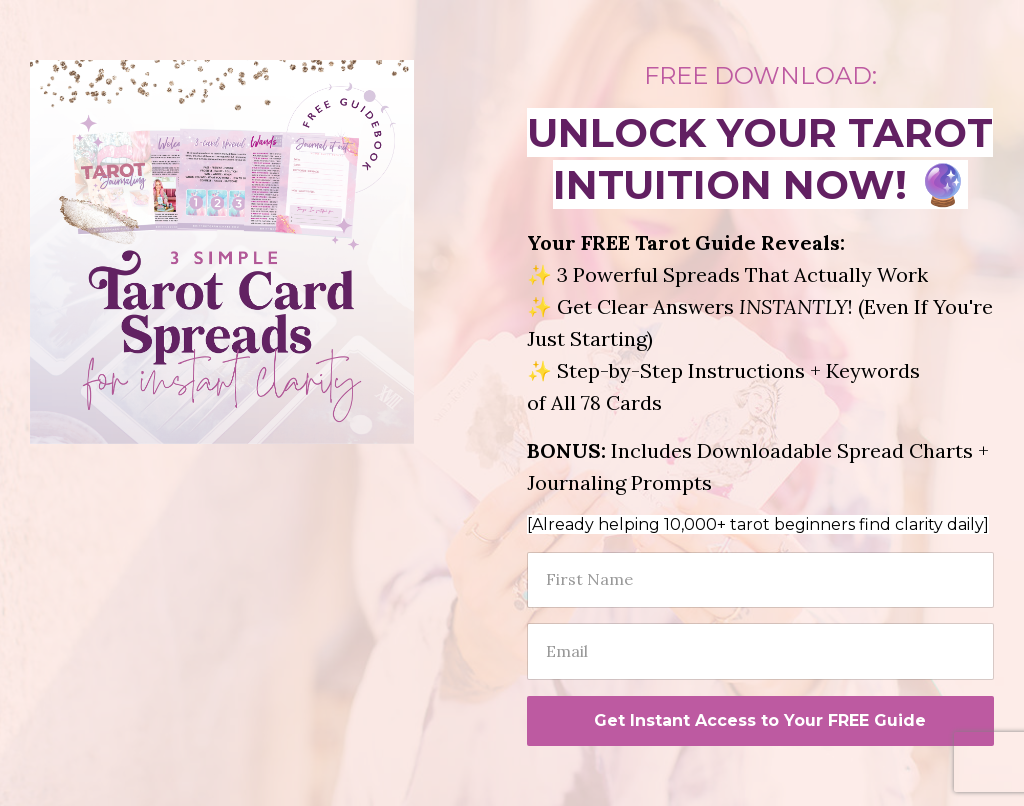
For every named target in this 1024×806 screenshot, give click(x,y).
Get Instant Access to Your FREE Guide (760, 720)
